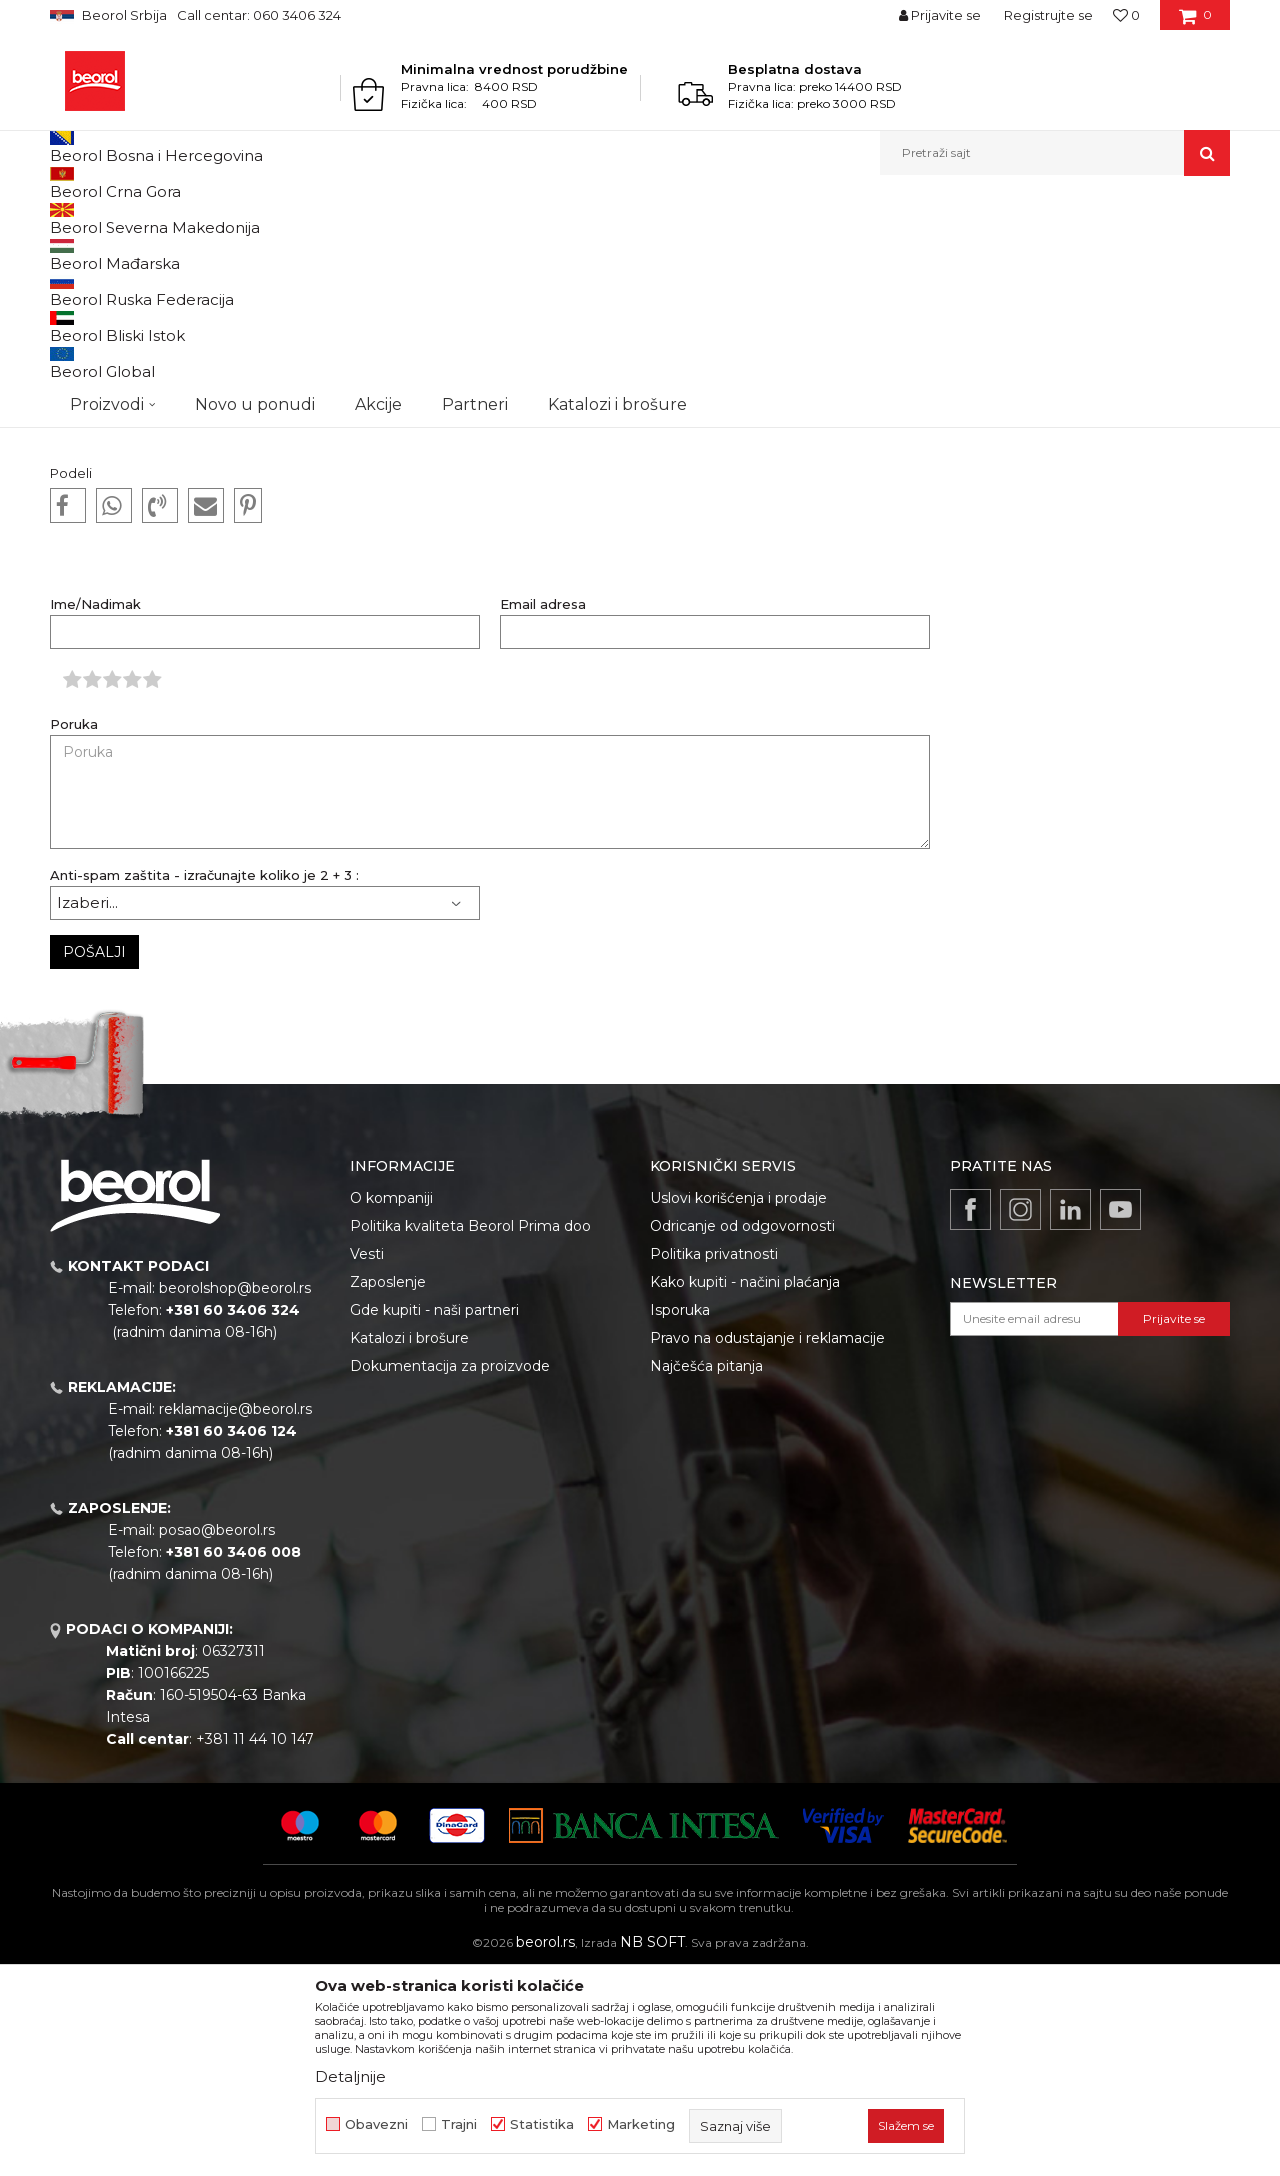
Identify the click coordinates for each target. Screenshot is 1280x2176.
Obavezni (376, 2124)
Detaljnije (350, 2076)
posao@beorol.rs (217, 1736)
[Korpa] (1195, 22)
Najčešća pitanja (706, 1572)
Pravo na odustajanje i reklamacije (767, 1544)
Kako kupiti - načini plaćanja (745, 1488)
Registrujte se (1048, 15)
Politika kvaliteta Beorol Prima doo (470, 1432)
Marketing (641, 2124)
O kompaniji (391, 1404)
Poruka (74, 930)
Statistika (542, 2124)
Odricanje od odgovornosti (742, 1432)
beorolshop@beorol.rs (235, 1494)
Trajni (459, 2124)
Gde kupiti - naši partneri (434, 1516)
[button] (1055, 153)
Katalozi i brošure (409, 1544)
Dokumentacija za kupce (193, 218)
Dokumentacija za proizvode (450, 1572)
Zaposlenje (388, 1488)
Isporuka (680, 1516)
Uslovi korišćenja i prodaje (738, 1404)
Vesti (367, 1460)
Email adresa (543, 810)
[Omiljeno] (1126, 15)
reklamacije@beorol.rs (235, 1615)
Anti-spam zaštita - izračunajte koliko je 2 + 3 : (204, 1081)
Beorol (88, 218)
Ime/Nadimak (95, 810)
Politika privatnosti (714, 1460)
